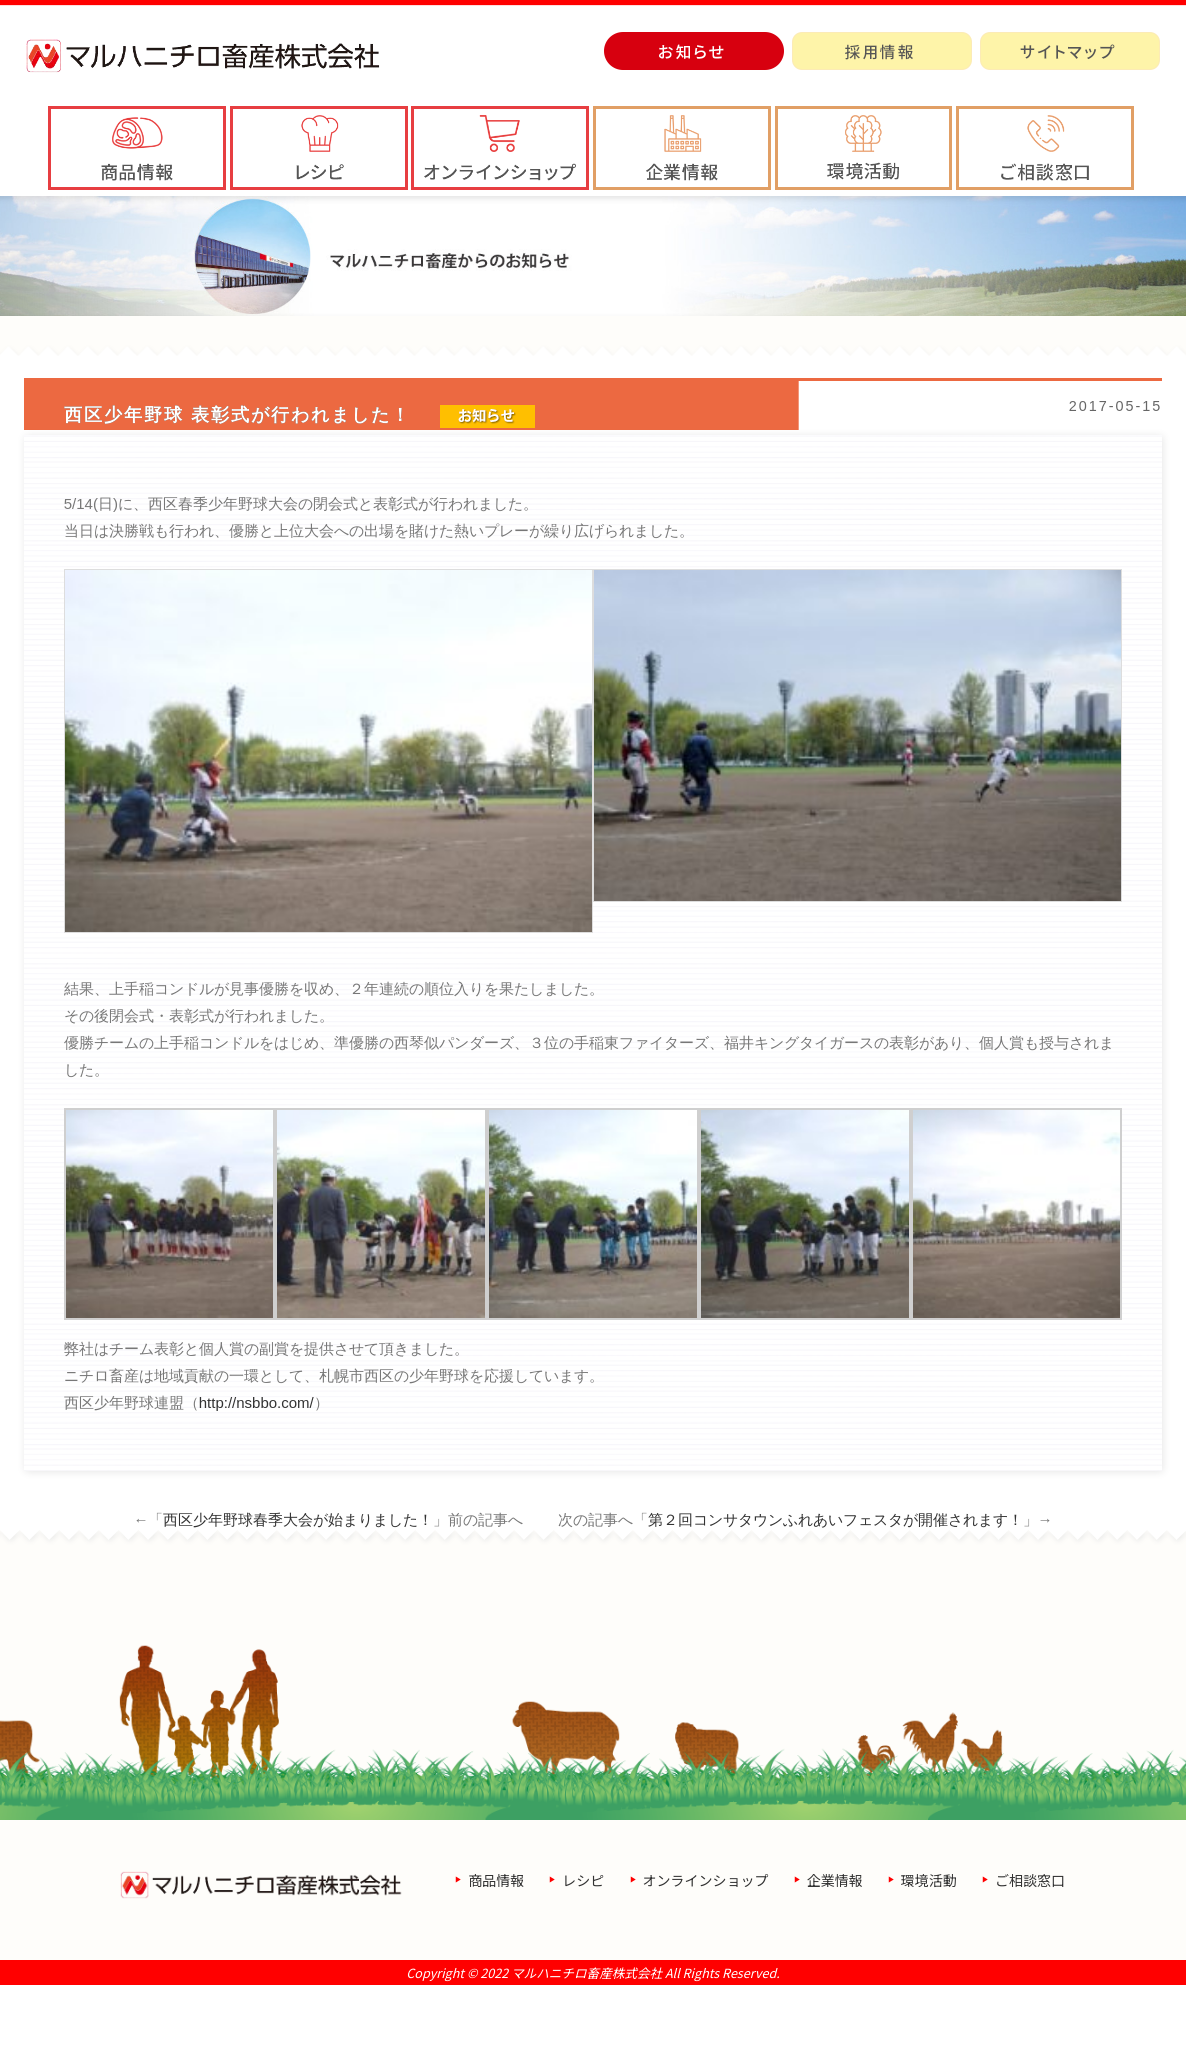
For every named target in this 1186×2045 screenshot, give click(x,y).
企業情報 (835, 1940)
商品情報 (496, 1940)
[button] (682, 148)
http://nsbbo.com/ (256, 1462)
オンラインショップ (706, 1940)
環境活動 (929, 1940)
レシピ (583, 1940)
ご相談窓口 (1030, 1940)
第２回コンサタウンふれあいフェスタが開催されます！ (835, 1579)
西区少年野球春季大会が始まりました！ (298, 1579)
